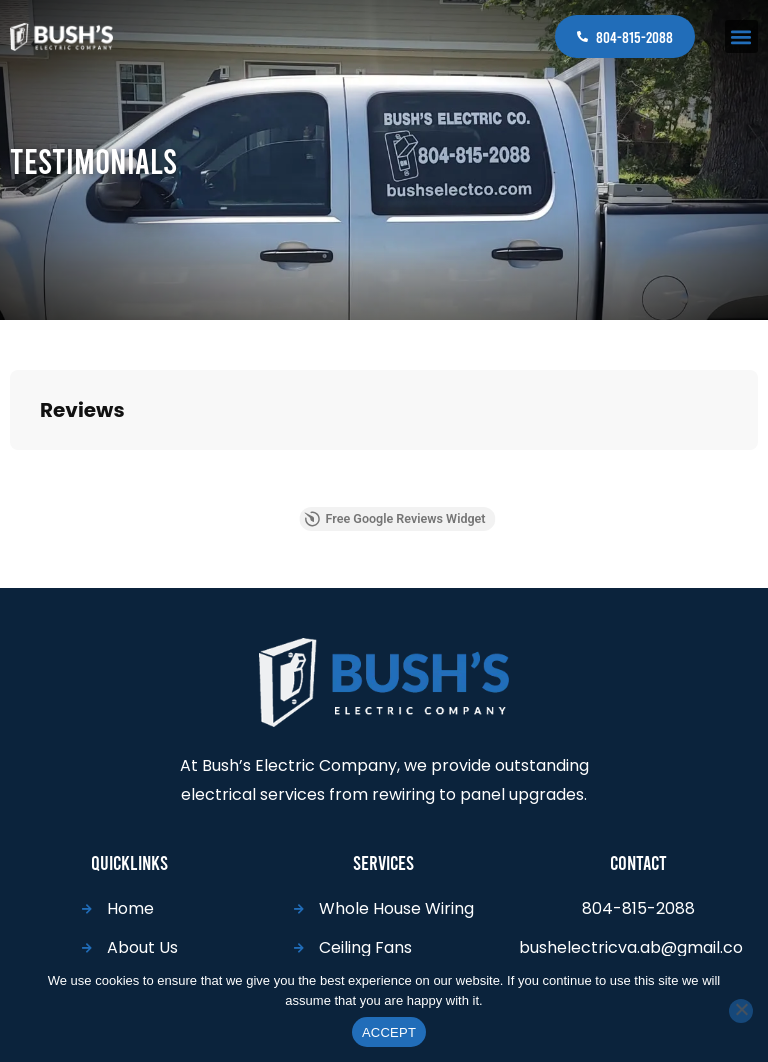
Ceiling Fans (365, 939)
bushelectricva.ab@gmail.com (631, 949)
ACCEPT (389, 1032)
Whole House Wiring (396, 900)
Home (130, 900)
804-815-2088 (634, 36)
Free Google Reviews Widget (433, 512)
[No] (741, 1011)
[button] (741, 36)
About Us (142, 939)
